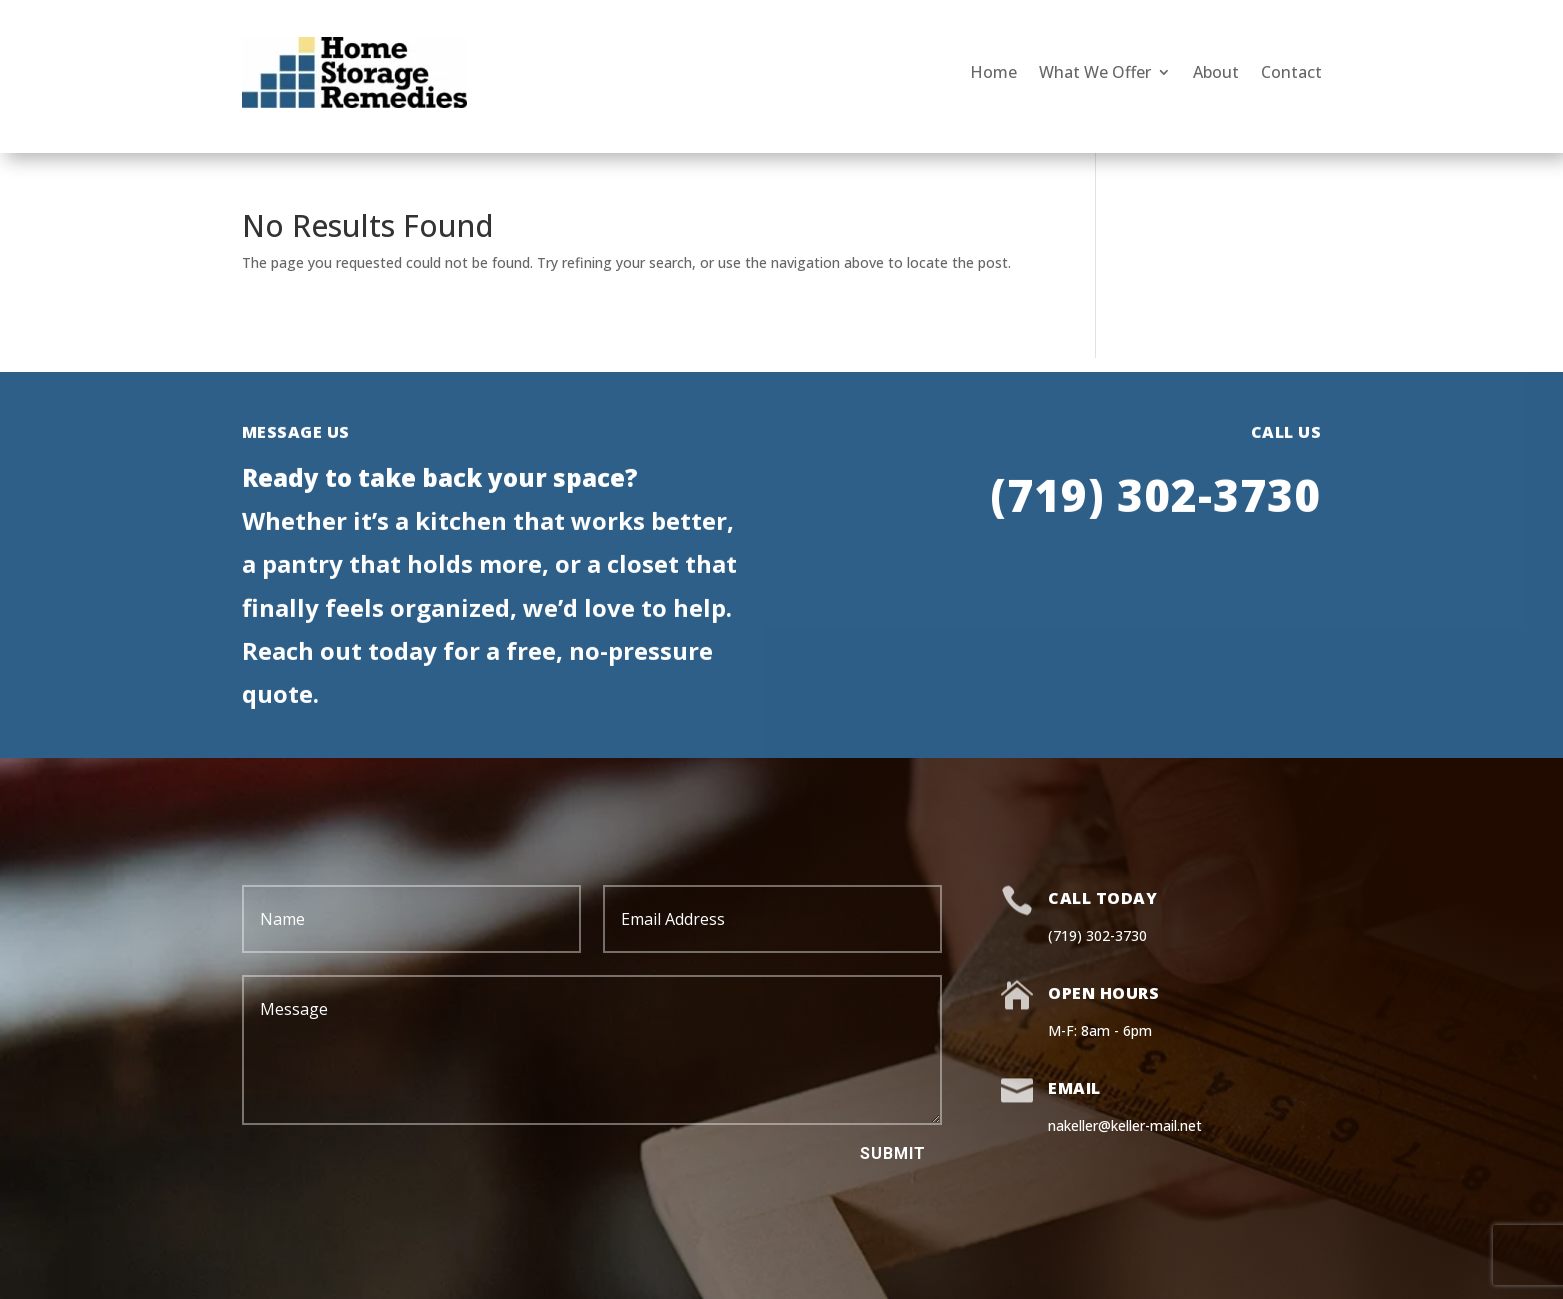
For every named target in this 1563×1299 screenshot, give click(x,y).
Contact (1291, 72)
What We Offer (1095, 72)
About (1216, 72)
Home (993, 72)
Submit (893, 1153)
